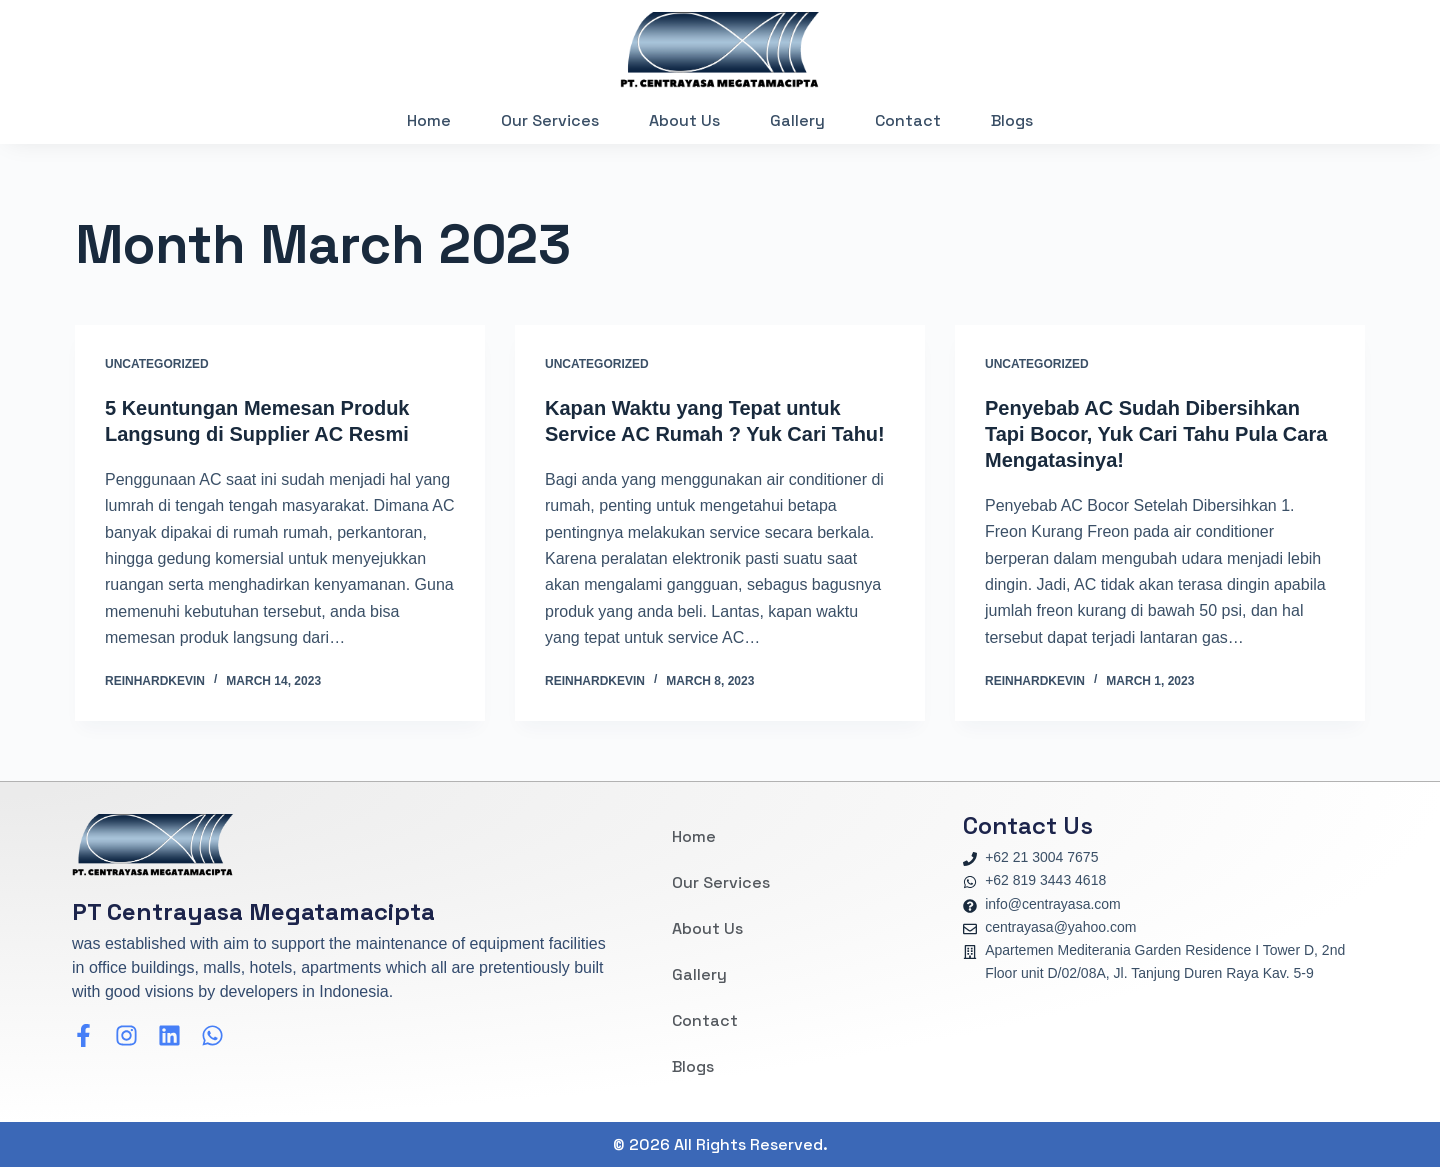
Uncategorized (157, 364)
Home (429, 120)
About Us (684, 120)
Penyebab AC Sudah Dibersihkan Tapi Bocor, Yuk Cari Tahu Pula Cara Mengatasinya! (1156, 434)
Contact (908, 120)
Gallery (797, 120)
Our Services (550, 120)
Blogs (1012, 120)
